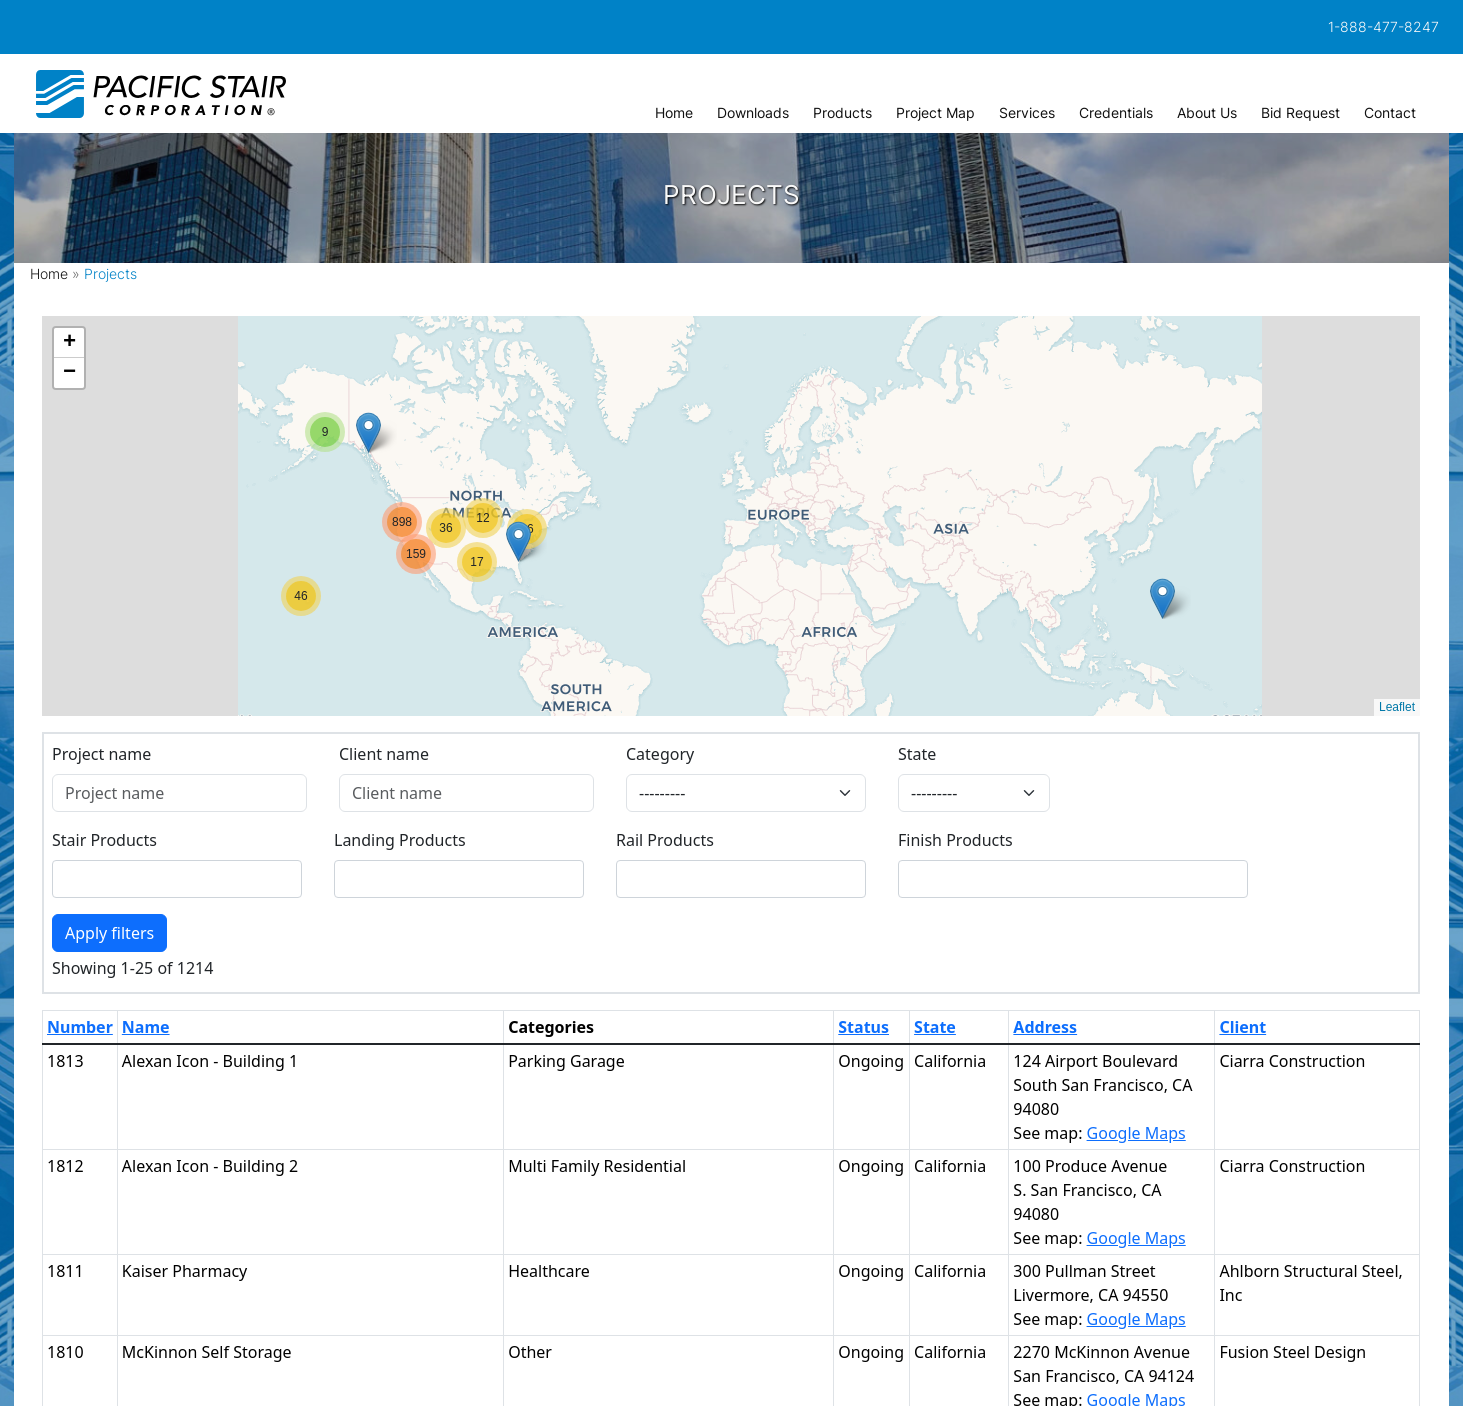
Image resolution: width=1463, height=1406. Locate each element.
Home (49, 273)
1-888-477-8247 (1383, 26)
